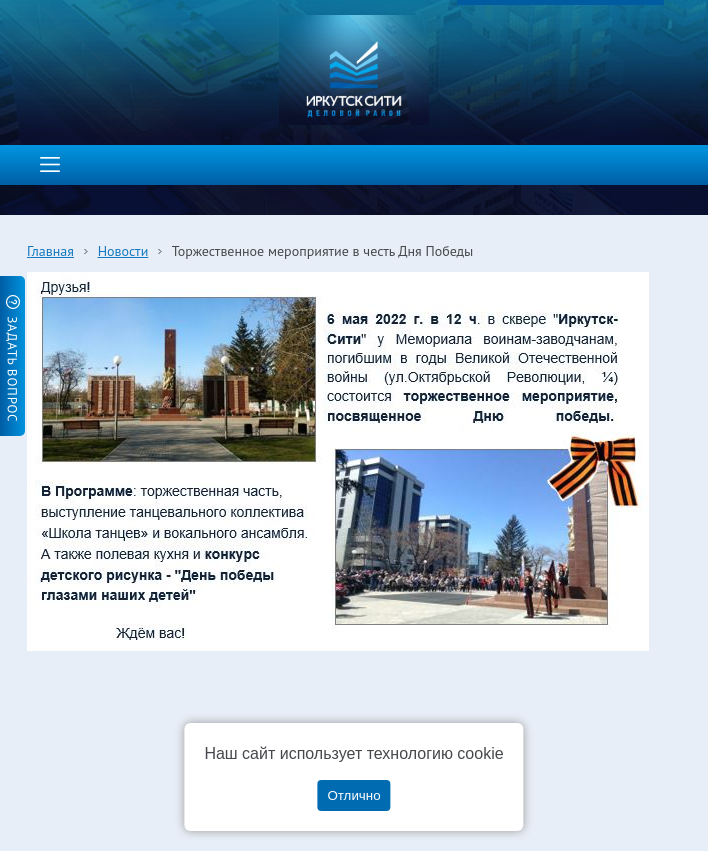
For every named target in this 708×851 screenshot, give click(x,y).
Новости (123, 251)
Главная (50, 251)
